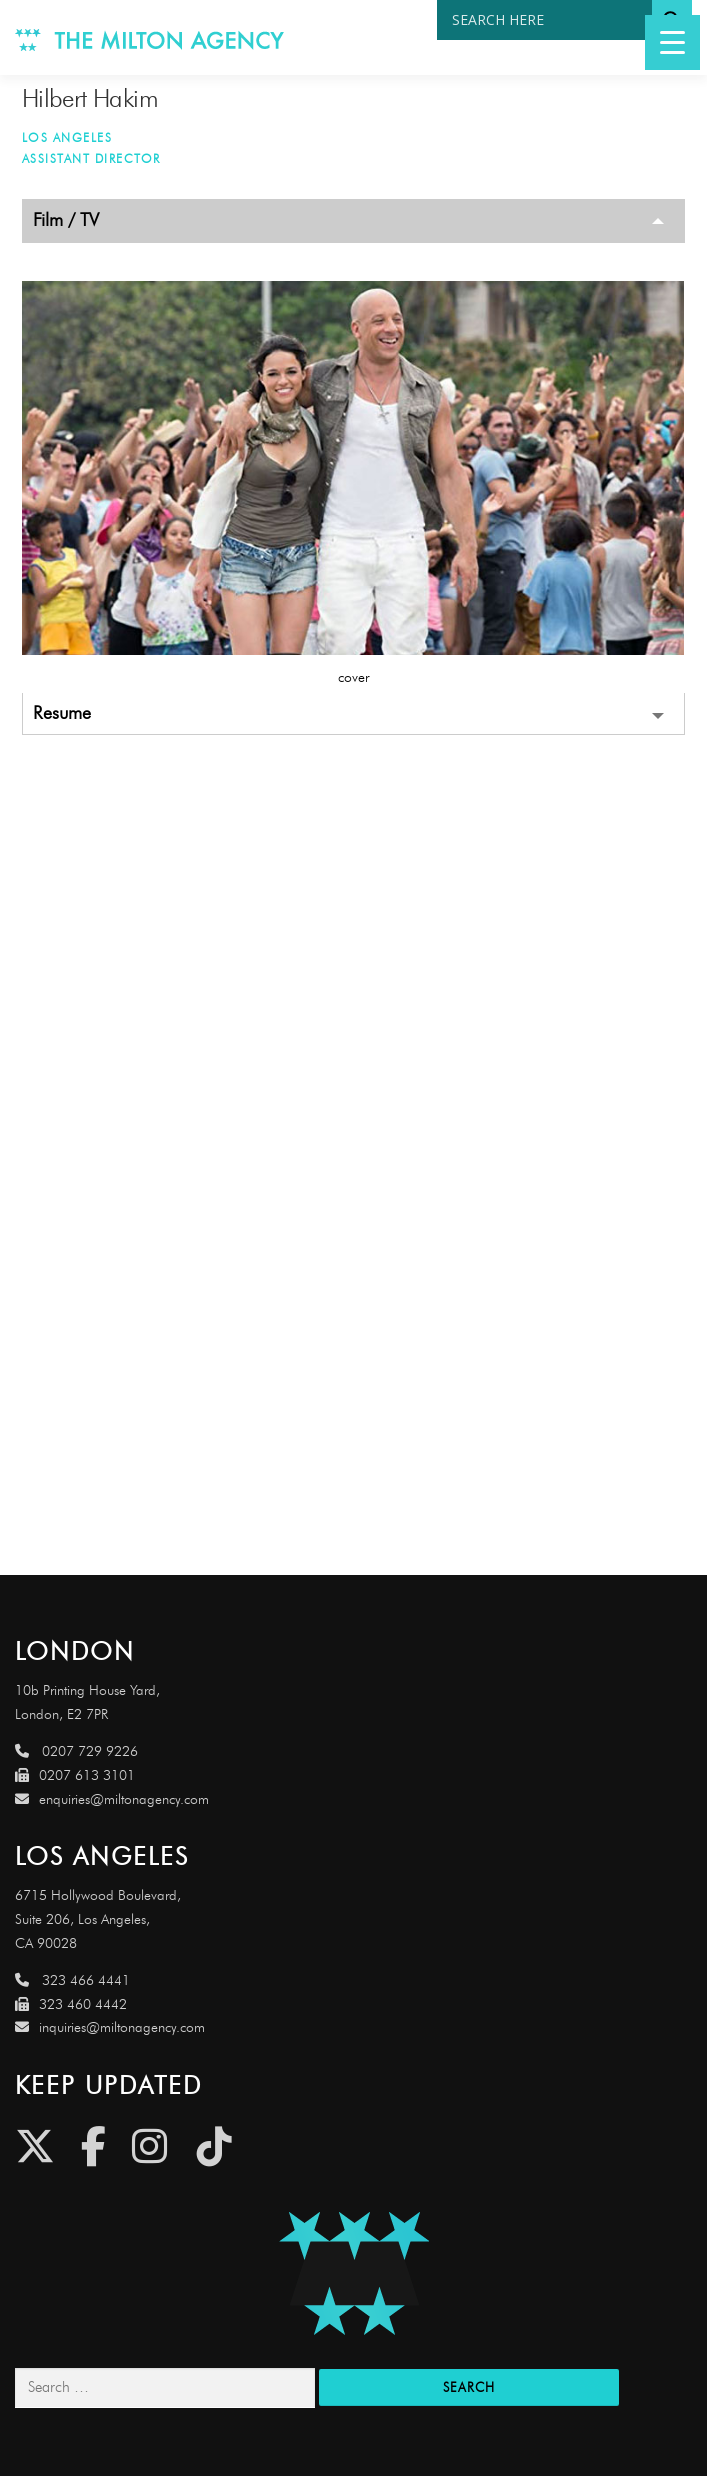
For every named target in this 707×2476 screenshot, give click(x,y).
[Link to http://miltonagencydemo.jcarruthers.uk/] (353, 2273)
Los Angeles (67, 137)
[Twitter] (35, 2146)
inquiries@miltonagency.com (110, 2027)
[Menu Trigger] (672, 42)
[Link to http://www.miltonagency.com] (150, 37)
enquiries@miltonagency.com (112, 1799)
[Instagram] (149, 2146)
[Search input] (549, 20)
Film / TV (66, 220)
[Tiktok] (214, 2146)
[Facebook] (93, 2146)
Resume (62, 713)
